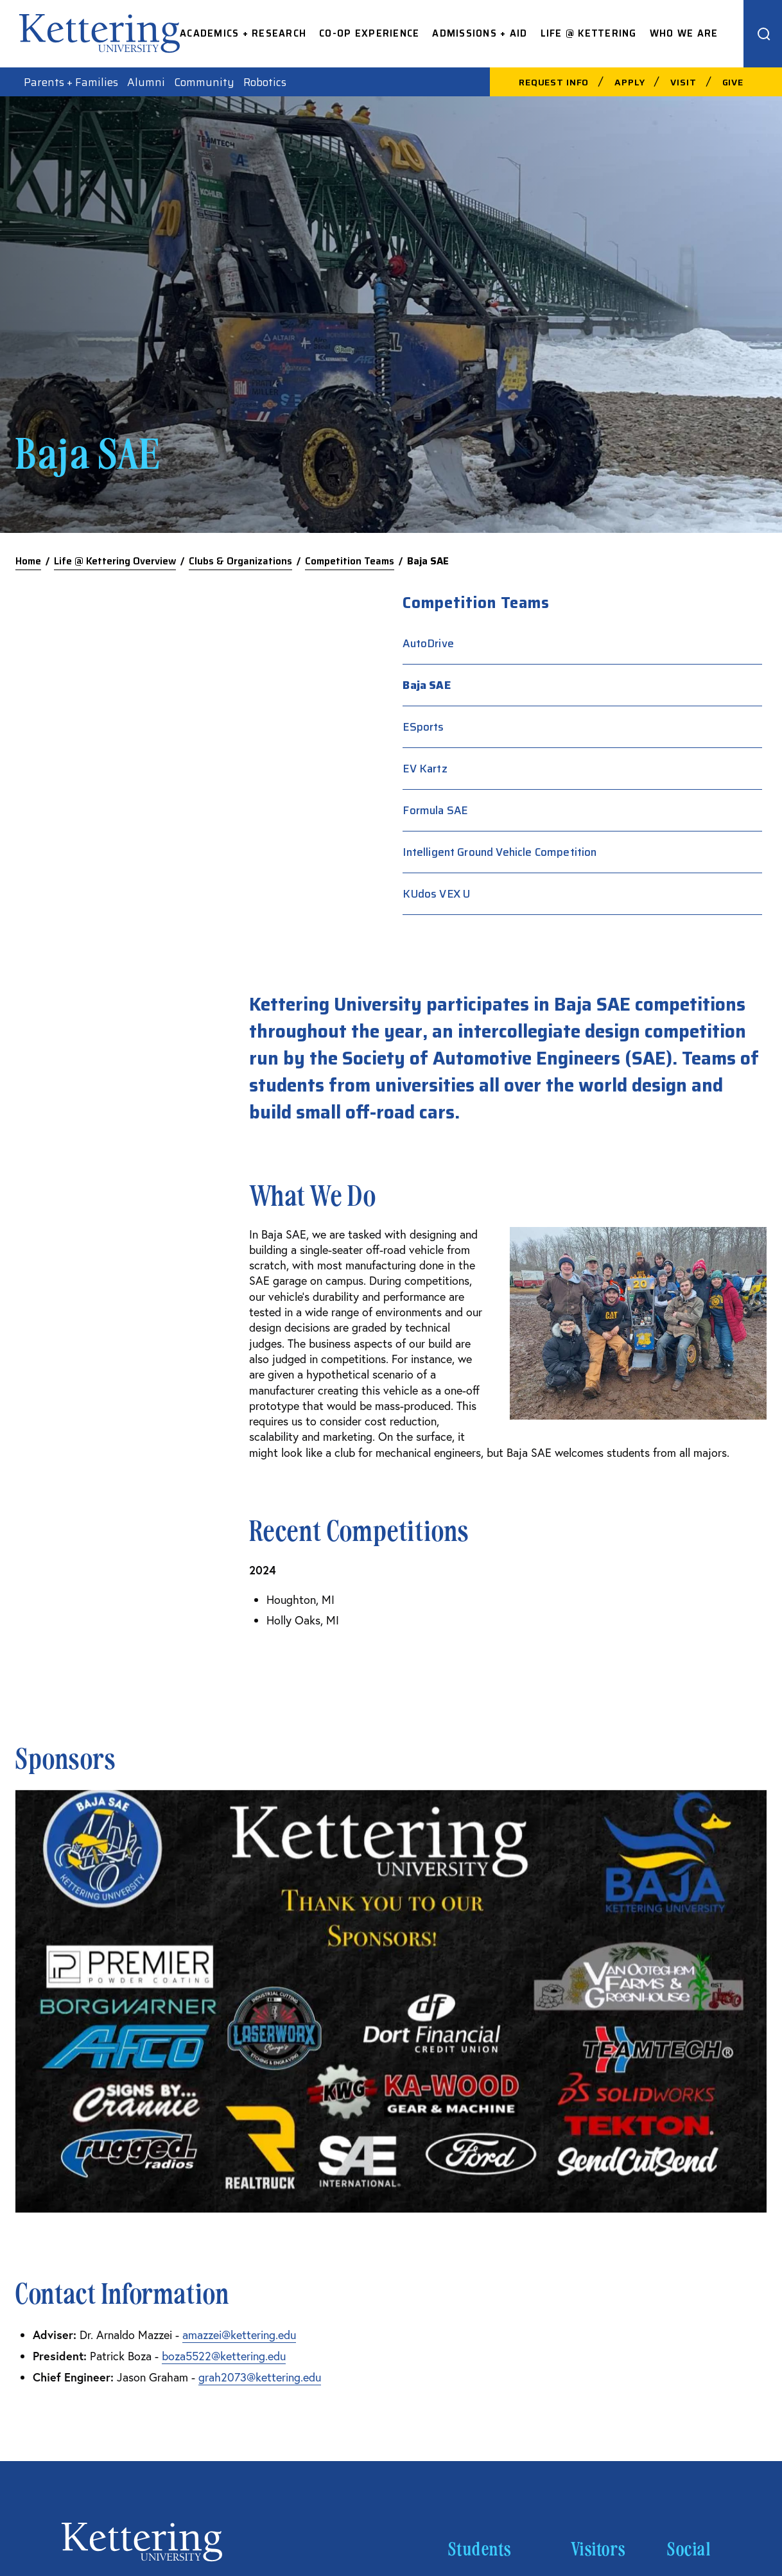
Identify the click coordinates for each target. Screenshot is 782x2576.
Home (28, 561)
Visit (683, 82)
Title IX (707, 2478)
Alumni (146, 82)
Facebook (692, 2183)
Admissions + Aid (479, 34)
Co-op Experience (369, 34)
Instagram (693, 2224)
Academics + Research (243, 34)
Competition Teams (349, 561)
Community (204, 82)
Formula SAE (596, 810)
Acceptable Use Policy (375, 2478)
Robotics (264, 82)
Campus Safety (488, 2183)
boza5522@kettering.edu (224, 1956)
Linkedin (689, 2266)
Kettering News (489, 2266)
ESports (584, 726)
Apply (629, 82)
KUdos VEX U (598, 914)
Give (732, 82)
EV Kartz (586, 768)
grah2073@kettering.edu (259, 1977)
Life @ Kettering (589, 34)
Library (467, 2307)
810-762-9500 (95, 2206)
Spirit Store (478, 2224)
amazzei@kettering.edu (239, 1935)
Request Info (554, 82)
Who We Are (684, 34)
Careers (592, 2183)
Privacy (659, 2478)
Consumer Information (482, 2478)
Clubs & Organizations (240, 561)
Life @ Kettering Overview (115, 561)
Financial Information (585, 2478)
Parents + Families (71, 82)
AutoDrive (589, 643)
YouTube (689, 2307)
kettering (99, 33)
